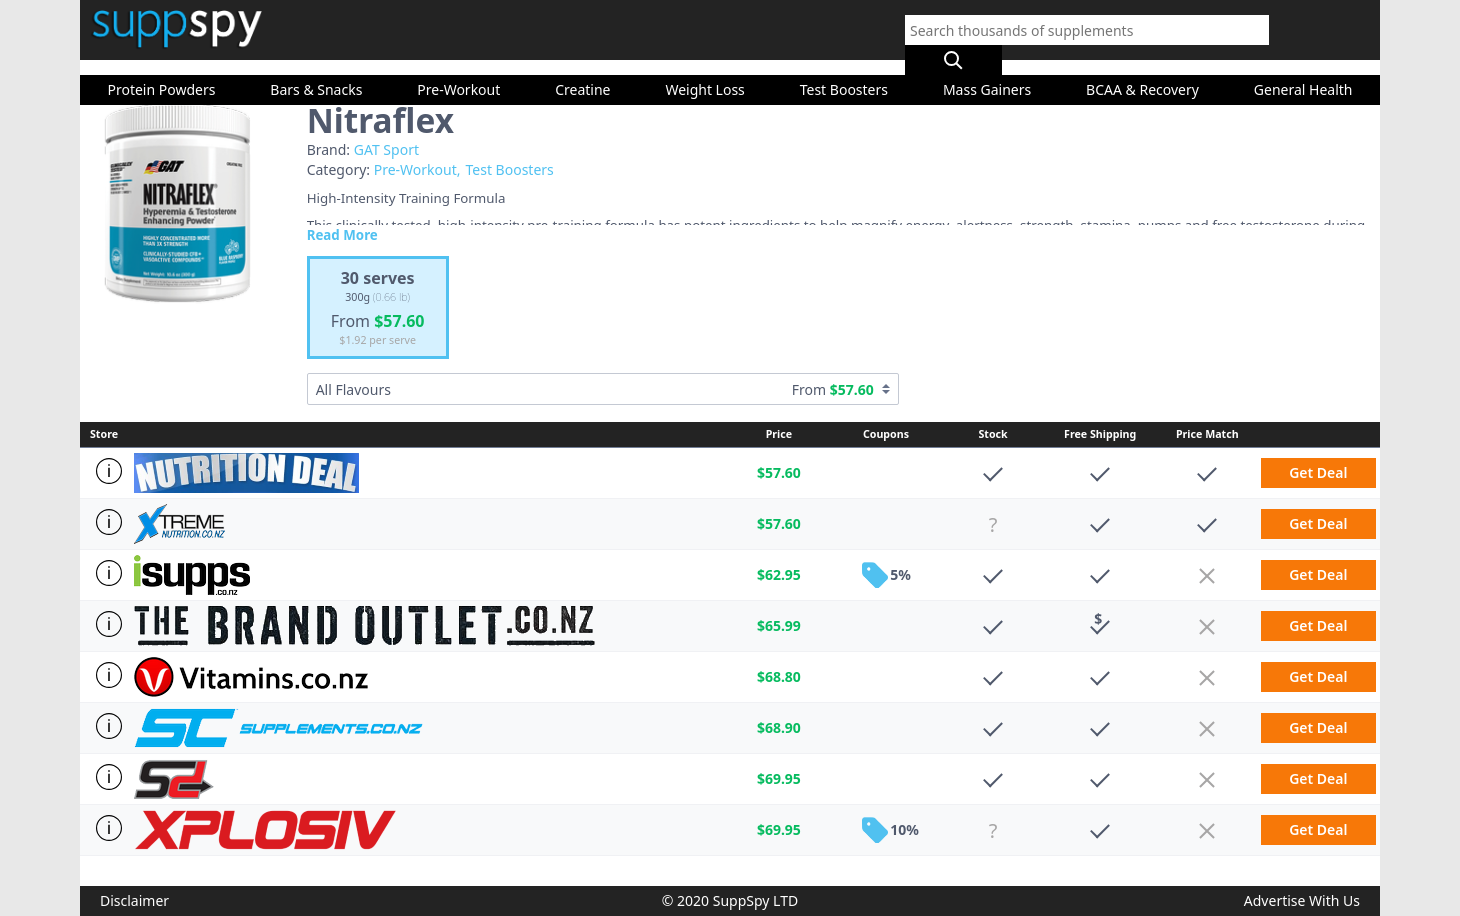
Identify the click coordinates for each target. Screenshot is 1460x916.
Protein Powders (161, 69)
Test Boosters (844, 69)
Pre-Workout (458, 69)
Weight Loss (704, 69)
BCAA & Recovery (1142, 69)
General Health (1303, 69)
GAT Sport (386, 149)
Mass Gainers (987, 69)
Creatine (582, 69)
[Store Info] (107, 471)
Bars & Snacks (316, 69)
